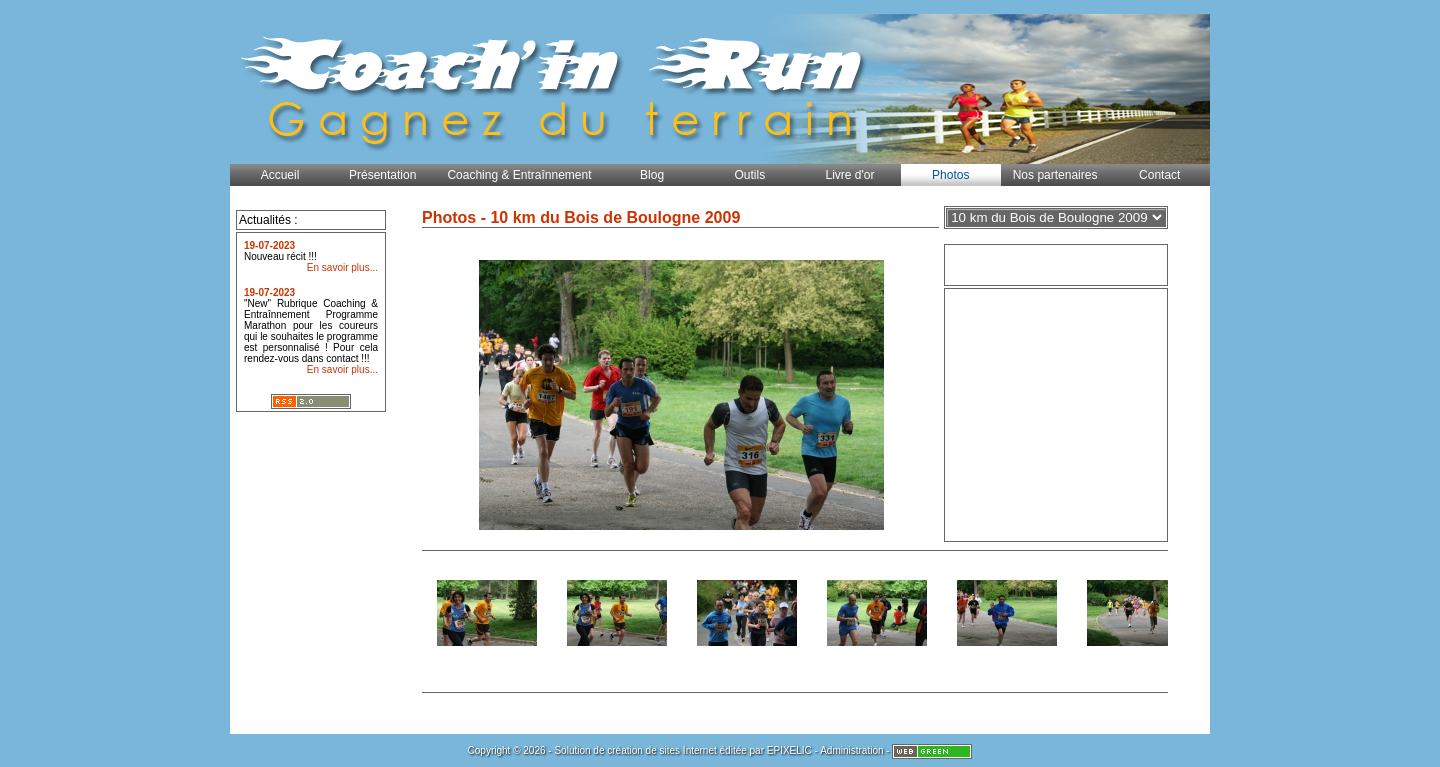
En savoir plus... (342, 267)
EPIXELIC (789, 750)
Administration (851, 750)
